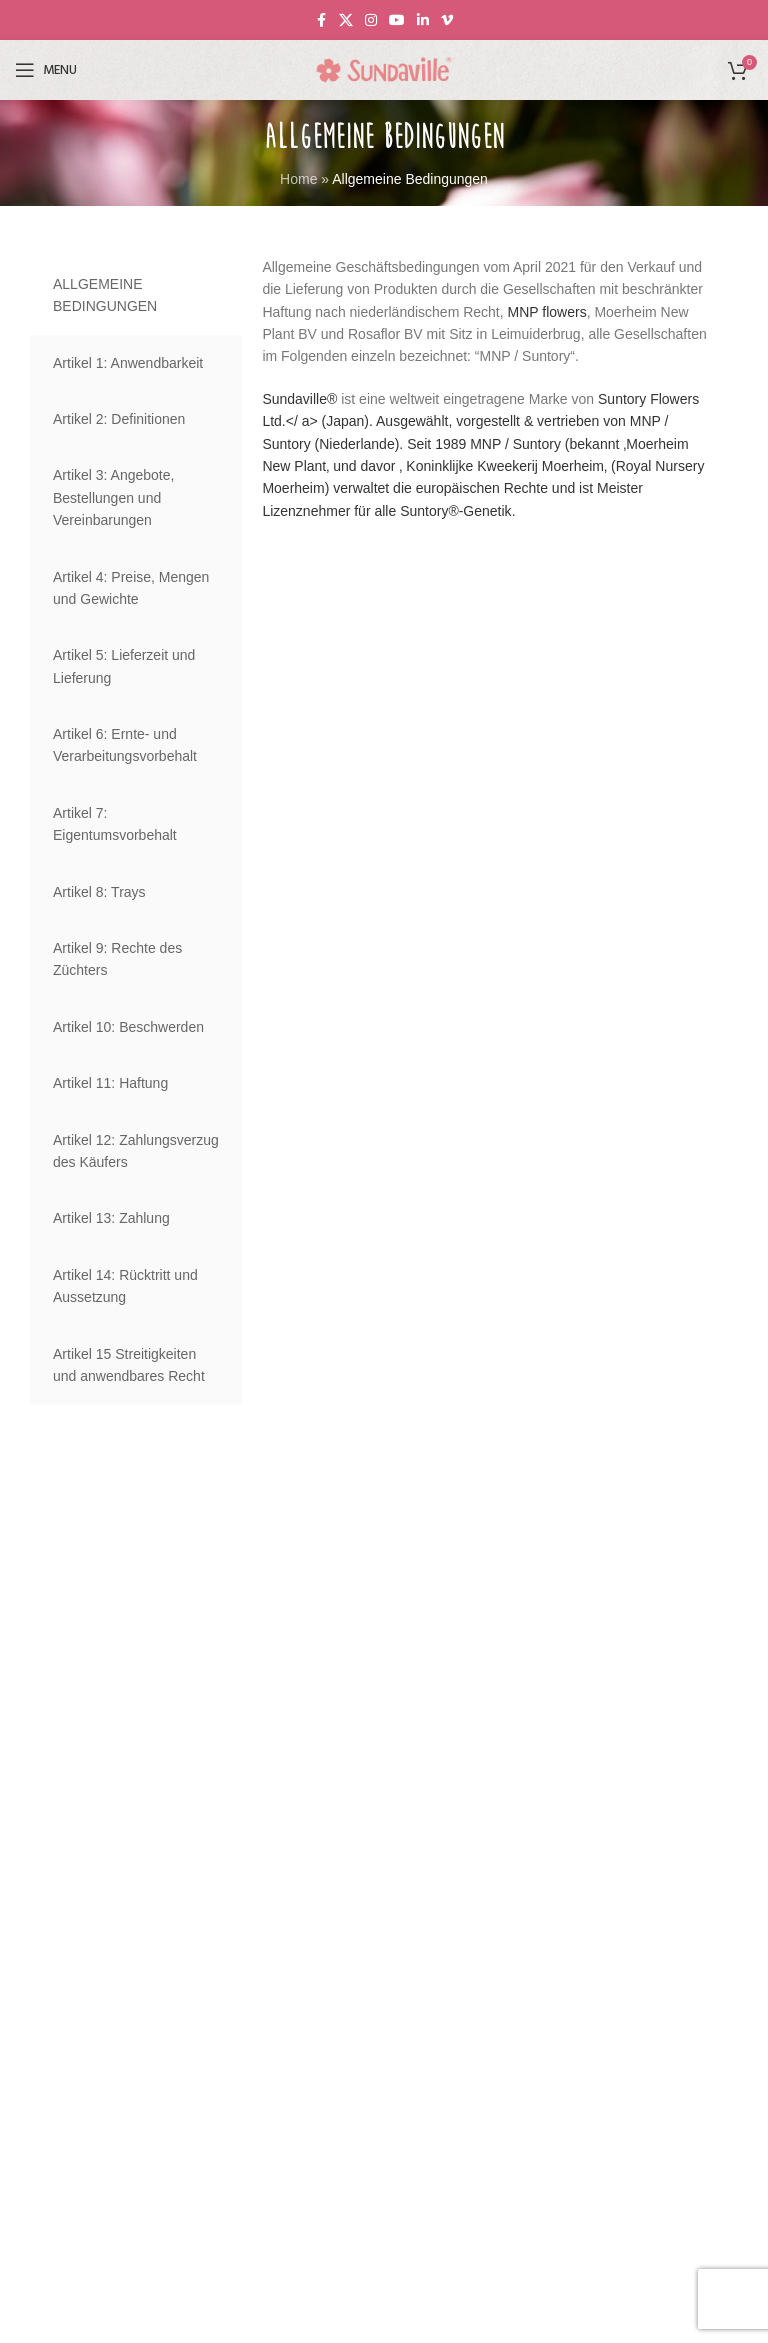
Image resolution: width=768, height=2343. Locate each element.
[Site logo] (384, 69)
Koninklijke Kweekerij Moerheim (503, 466)
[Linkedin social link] (423, 20)
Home (298, 179)
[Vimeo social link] (447, 20)
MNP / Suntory (515, 444)
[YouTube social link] (397, 20)
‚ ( (610, 466)
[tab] (136, 295)
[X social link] (346, 20)
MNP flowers (547, 312)
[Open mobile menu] (46, 70)
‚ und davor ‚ (364, 466)
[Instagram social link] (371, 20)
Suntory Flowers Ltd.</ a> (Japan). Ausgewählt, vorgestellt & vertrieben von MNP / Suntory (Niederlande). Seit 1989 (480, 421)
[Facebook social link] (321, 20)
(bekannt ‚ (593, 444)
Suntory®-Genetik (455, 511)
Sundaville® (299, 399)
